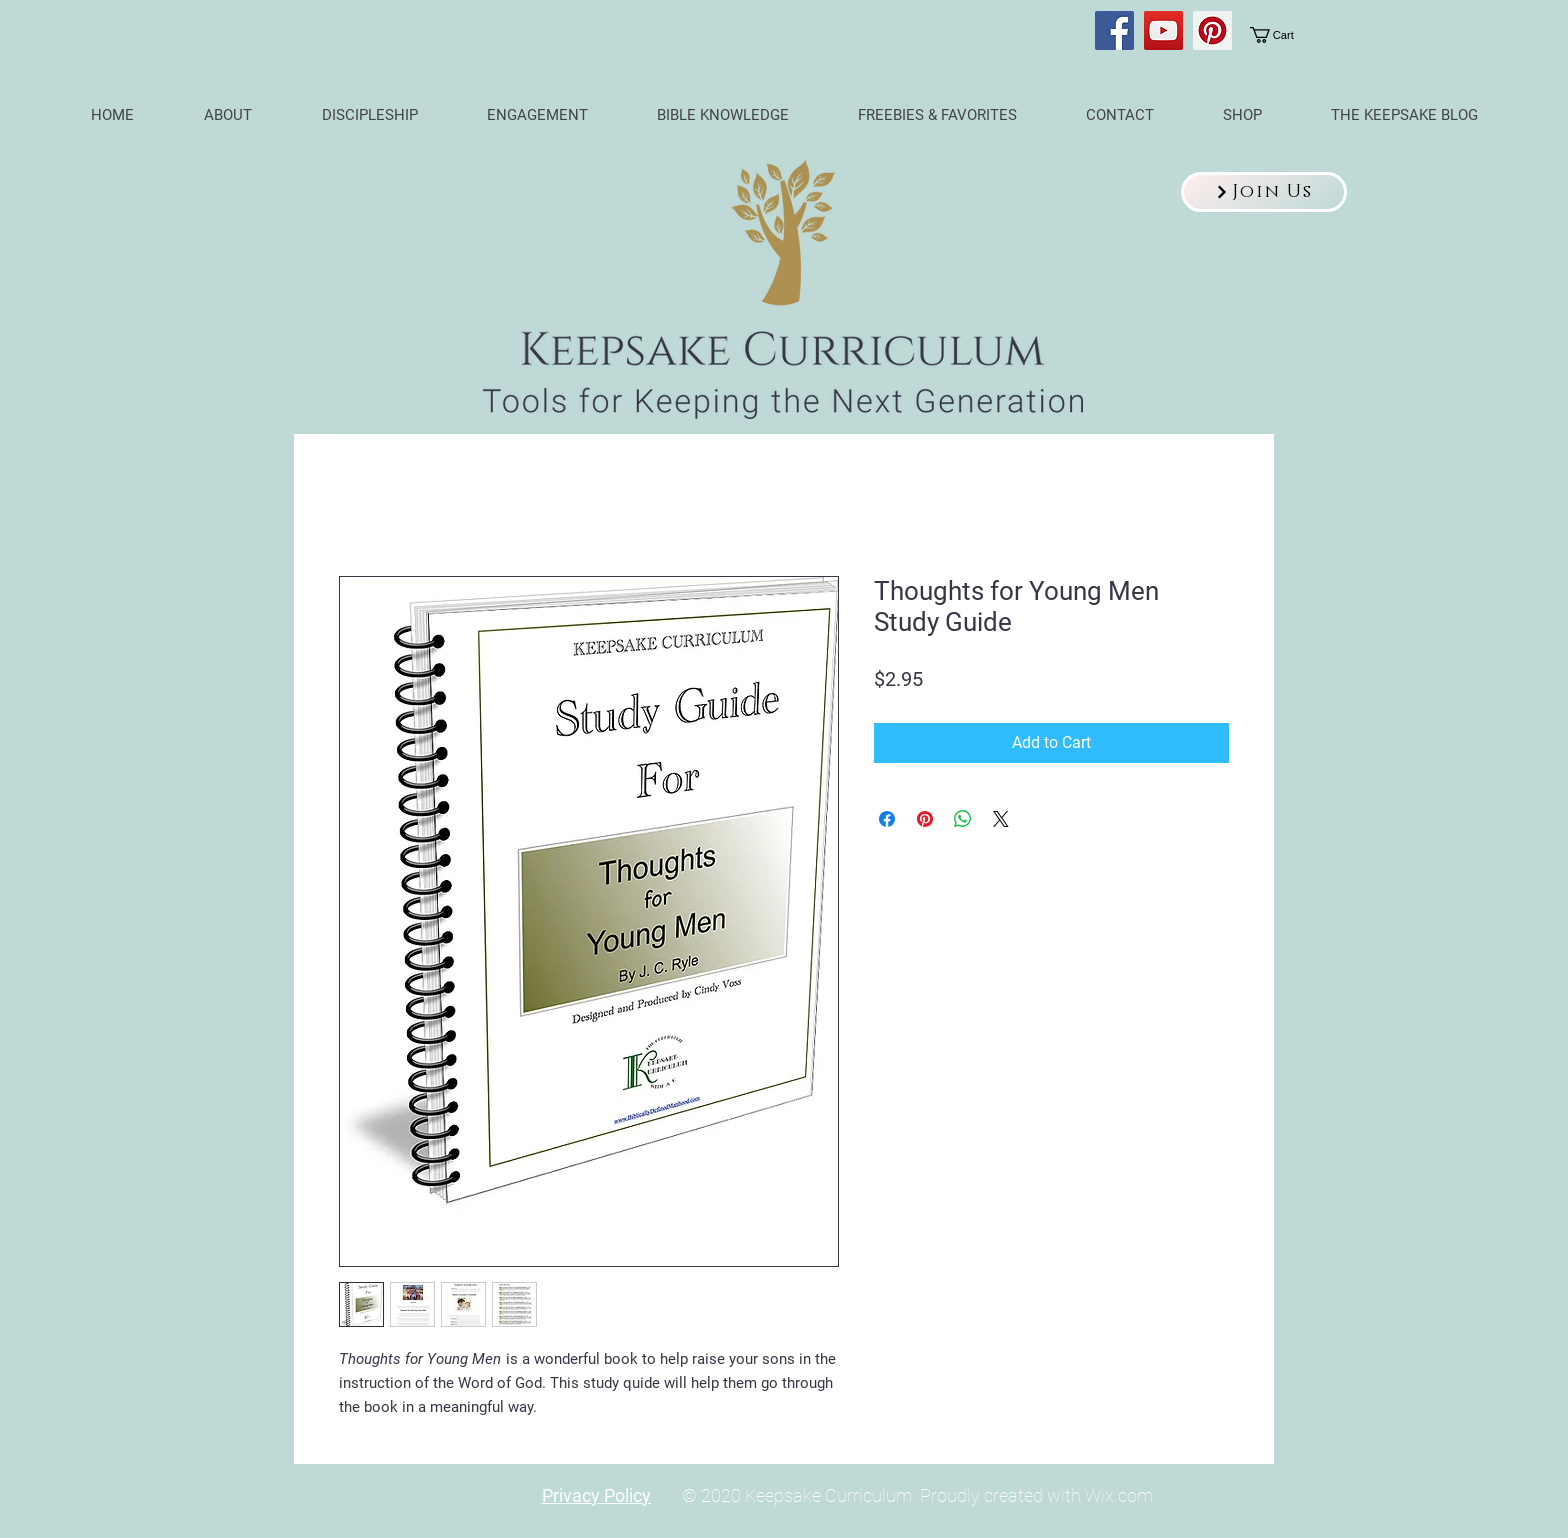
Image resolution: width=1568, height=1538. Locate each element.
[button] (1264, 192)
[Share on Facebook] (887, 819)
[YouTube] (1163, 30)
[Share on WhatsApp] (963, 819)
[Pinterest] (1212, 30)
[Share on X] (1001, 819)
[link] (1284, 35)
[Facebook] (1114, 30)
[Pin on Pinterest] (925, 819)
